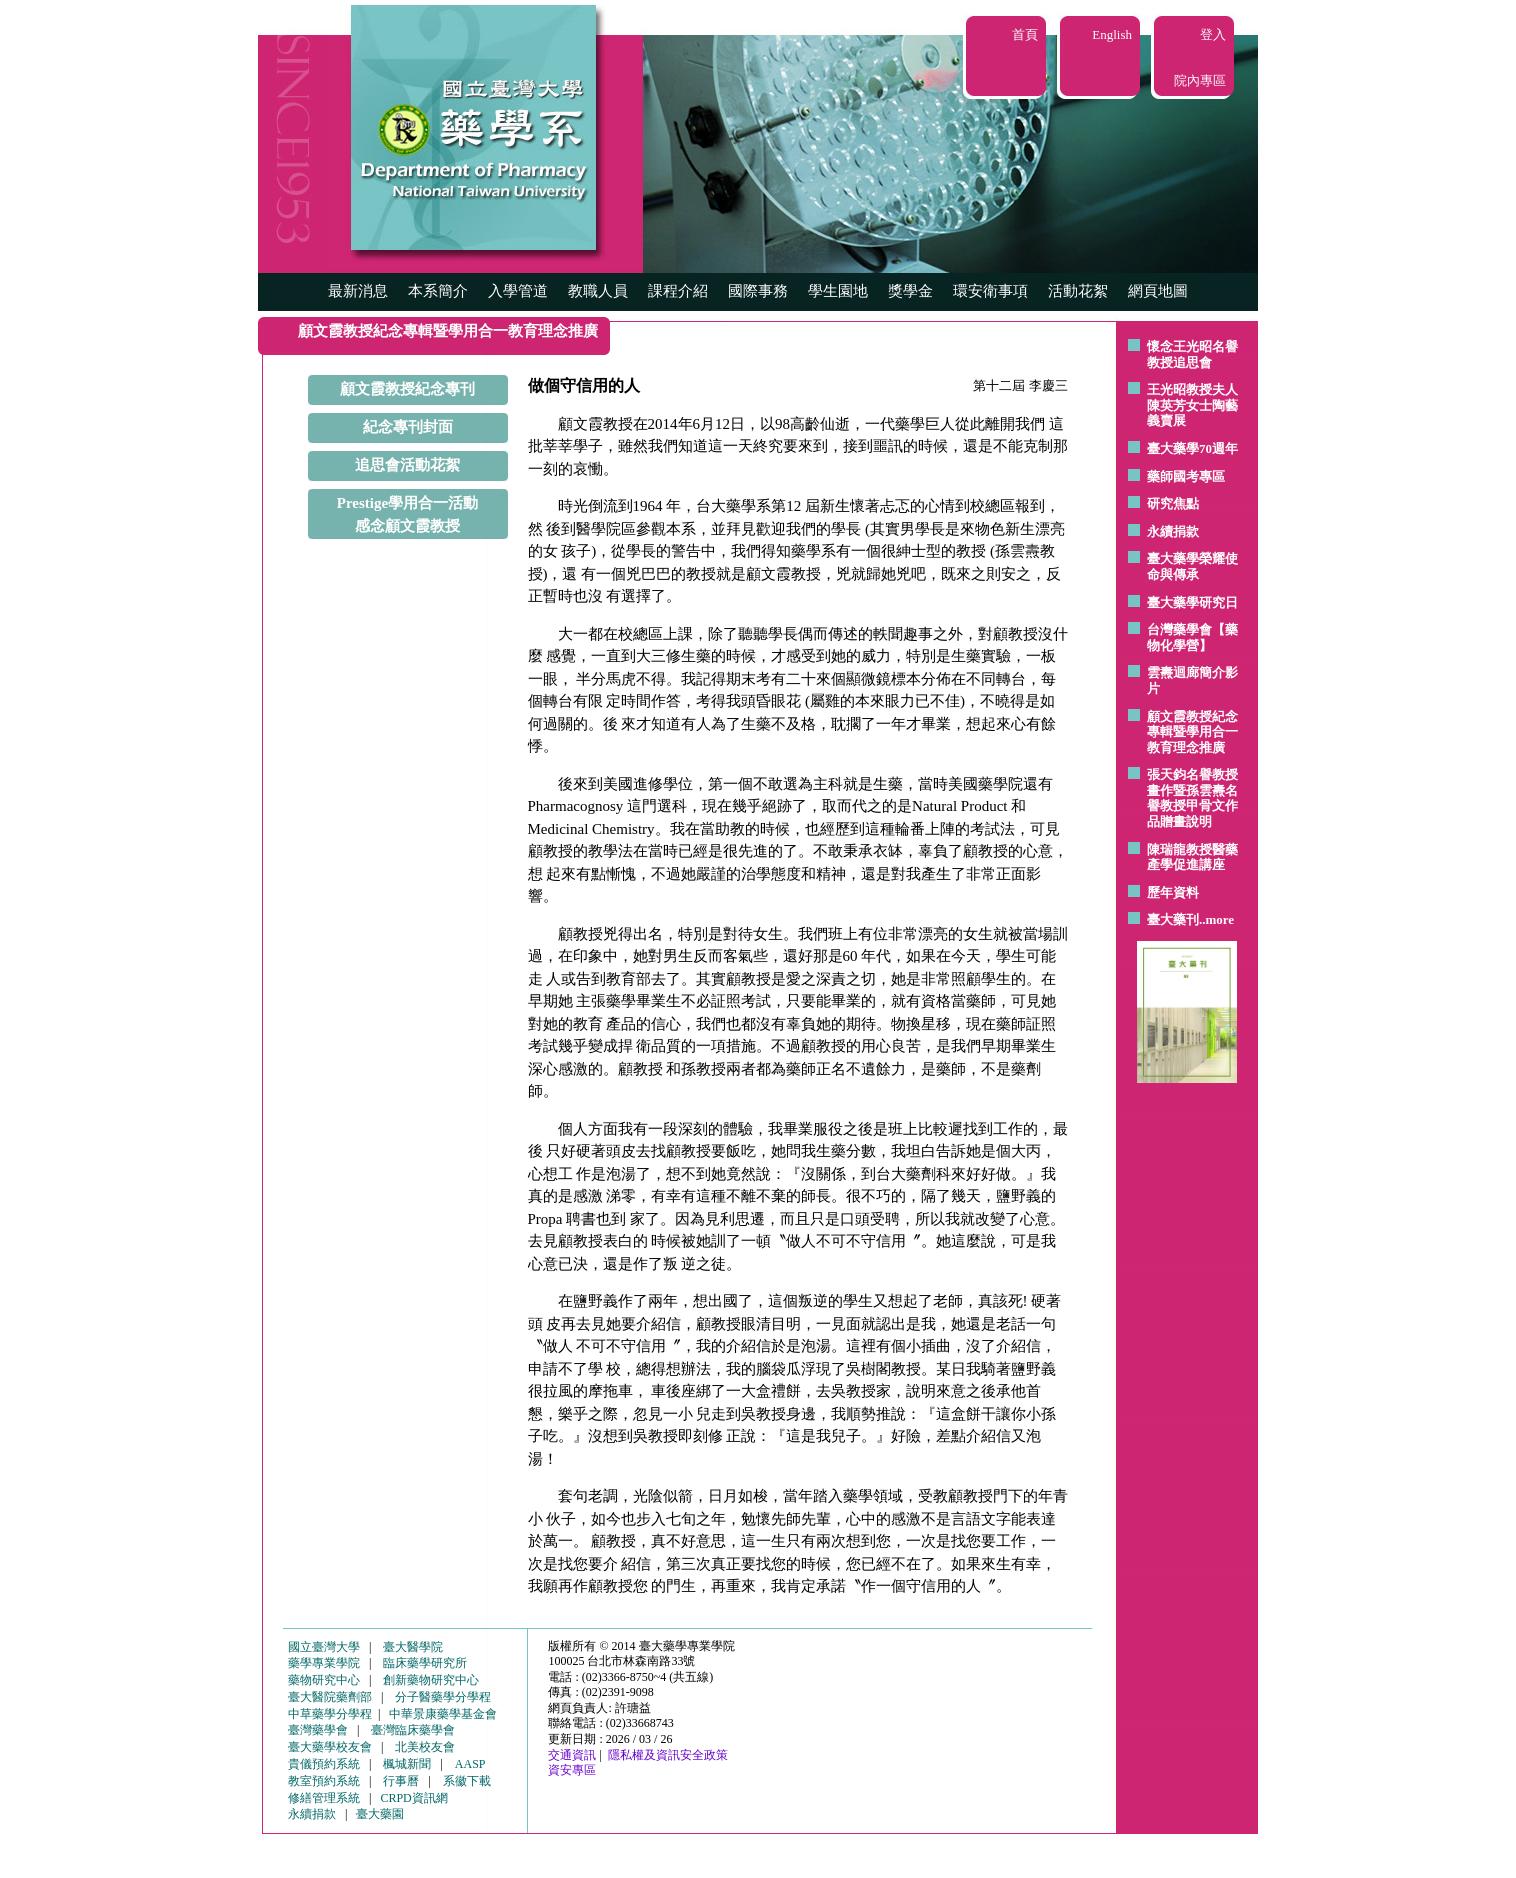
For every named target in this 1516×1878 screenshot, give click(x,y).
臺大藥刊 (1173, 919)
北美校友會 (425, 1747)
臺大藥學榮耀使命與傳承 (1192, 566)
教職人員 (598, 291)
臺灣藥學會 (318, 1730)
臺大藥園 (380, 1814)
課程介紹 (678, 291)
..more (1216, 919)
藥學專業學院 (324, 1663)
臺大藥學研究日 (1192, 602)
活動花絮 (1078, 291)
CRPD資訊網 (413, 1798)
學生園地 (838, 291)
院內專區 (1200, 80)
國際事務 (758, 291)
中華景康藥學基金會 (443, 1714)
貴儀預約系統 (324, 1764)
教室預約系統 (324, 1781)
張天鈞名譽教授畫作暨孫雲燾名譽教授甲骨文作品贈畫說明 (1192, 798)
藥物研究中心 (324, 1680)
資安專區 (572, 1770)
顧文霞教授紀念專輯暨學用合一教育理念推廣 (1192, 732)
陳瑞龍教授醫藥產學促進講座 (1192, 857)
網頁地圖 (1158, 291)
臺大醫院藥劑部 (330, 1697)
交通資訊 (572, 1755)
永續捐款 (1173, 531)
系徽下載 (467, 1781)
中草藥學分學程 (330, 1714)
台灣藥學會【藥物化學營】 (1192, 637)
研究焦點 (1173, 503)
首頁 (1025, 34)
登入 (1213, 34)
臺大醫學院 (413, 1647)
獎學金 (910, 291)
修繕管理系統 (324, 1798)
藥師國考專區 (1186, 476)
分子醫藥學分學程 (443, 1697)
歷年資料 (1173, 892)
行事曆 (401, 1781)
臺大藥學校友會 (330, 1747)
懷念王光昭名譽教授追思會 (1192, 354)
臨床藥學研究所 (425, 1663)
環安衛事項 (990, 291)
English (1112, 34)
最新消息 (358, 291)
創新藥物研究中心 (431, 1680)
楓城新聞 (407, 1764)
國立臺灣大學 (324, 1647)
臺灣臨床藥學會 (413, 1730)
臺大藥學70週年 (1192, 448)
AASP (470, 1764)
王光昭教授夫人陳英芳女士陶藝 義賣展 (1192, 405)
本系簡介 (438, 291)
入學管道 (518, 291)
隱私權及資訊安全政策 (668, 1755)
